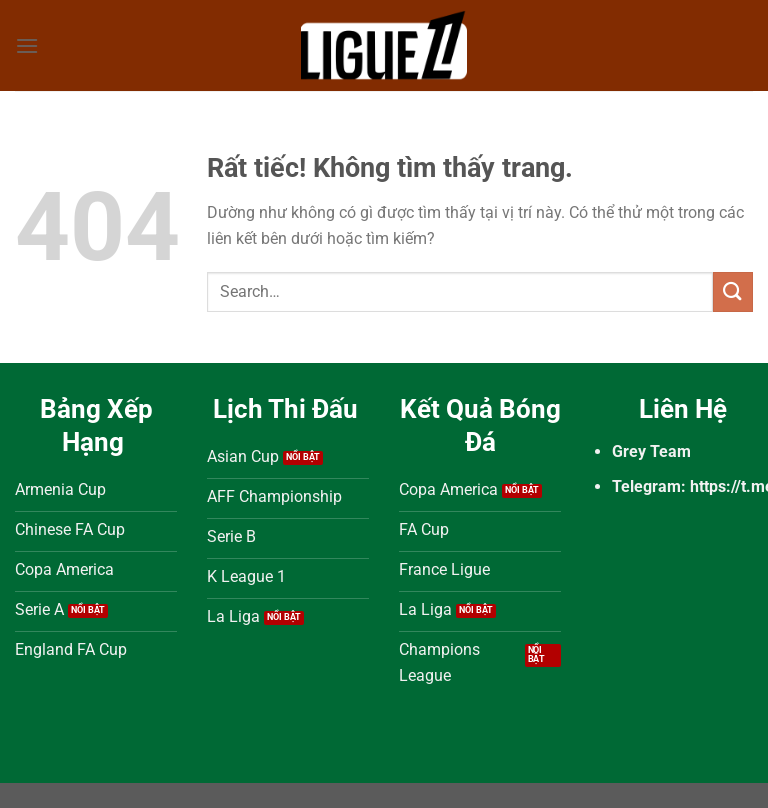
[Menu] (27, 45)
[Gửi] (733, 291)
